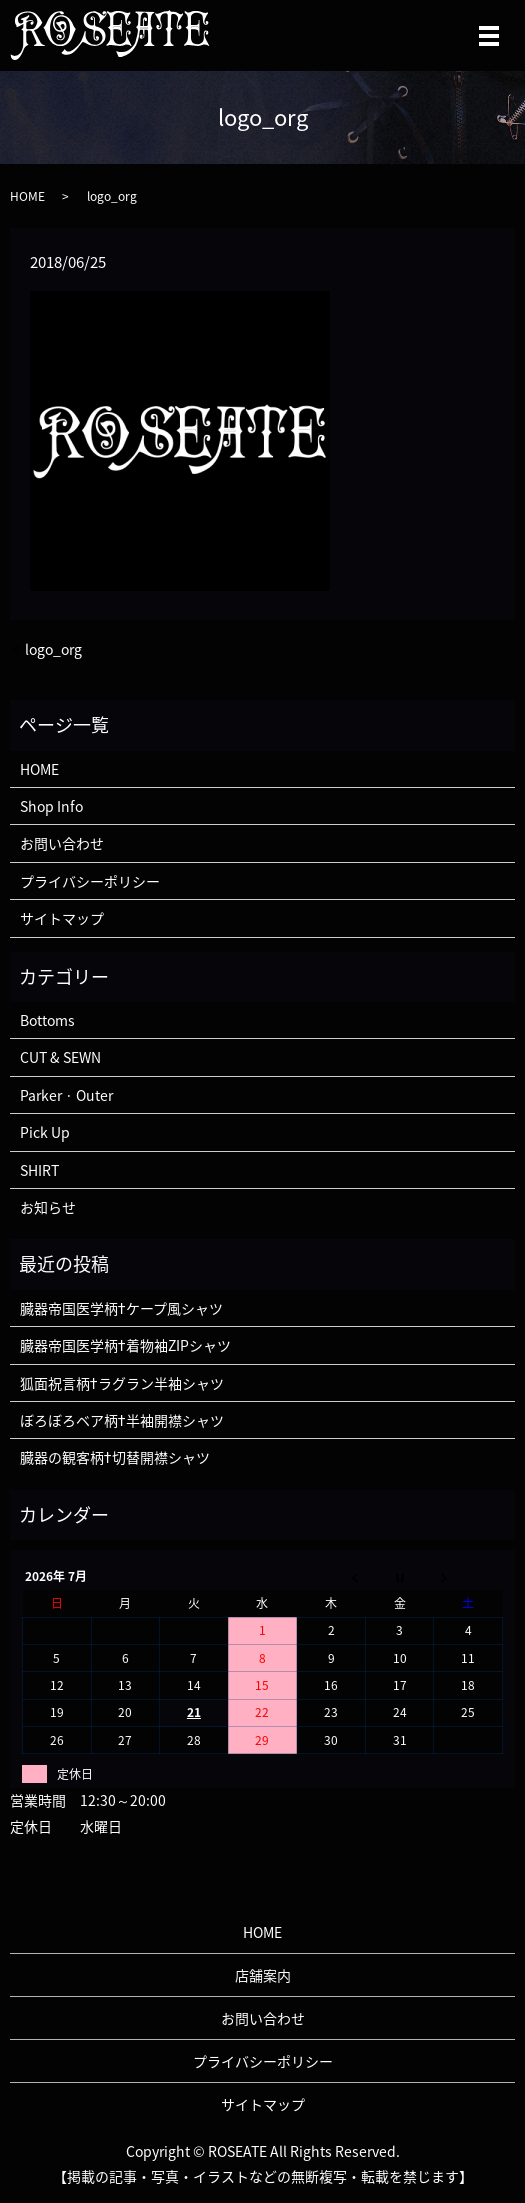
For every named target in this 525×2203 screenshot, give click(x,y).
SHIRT (39, 1170)
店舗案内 (263, 1975)
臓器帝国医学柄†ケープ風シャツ (121, 1308)
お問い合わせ (62, 843)
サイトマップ (62, 918)
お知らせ (48, 1207)
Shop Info (51, 806)
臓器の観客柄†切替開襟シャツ (115, 1457)
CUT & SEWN (60, 1057)
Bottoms (47, 1020)
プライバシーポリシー (90, 881)
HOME (27, 196)
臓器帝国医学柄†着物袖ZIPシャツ (125, 1345)
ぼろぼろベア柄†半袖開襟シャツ (122, 1420)
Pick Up (45, 1132)
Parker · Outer (66, 1095)
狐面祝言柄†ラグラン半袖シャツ (122, 1383)
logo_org (53, 649)
